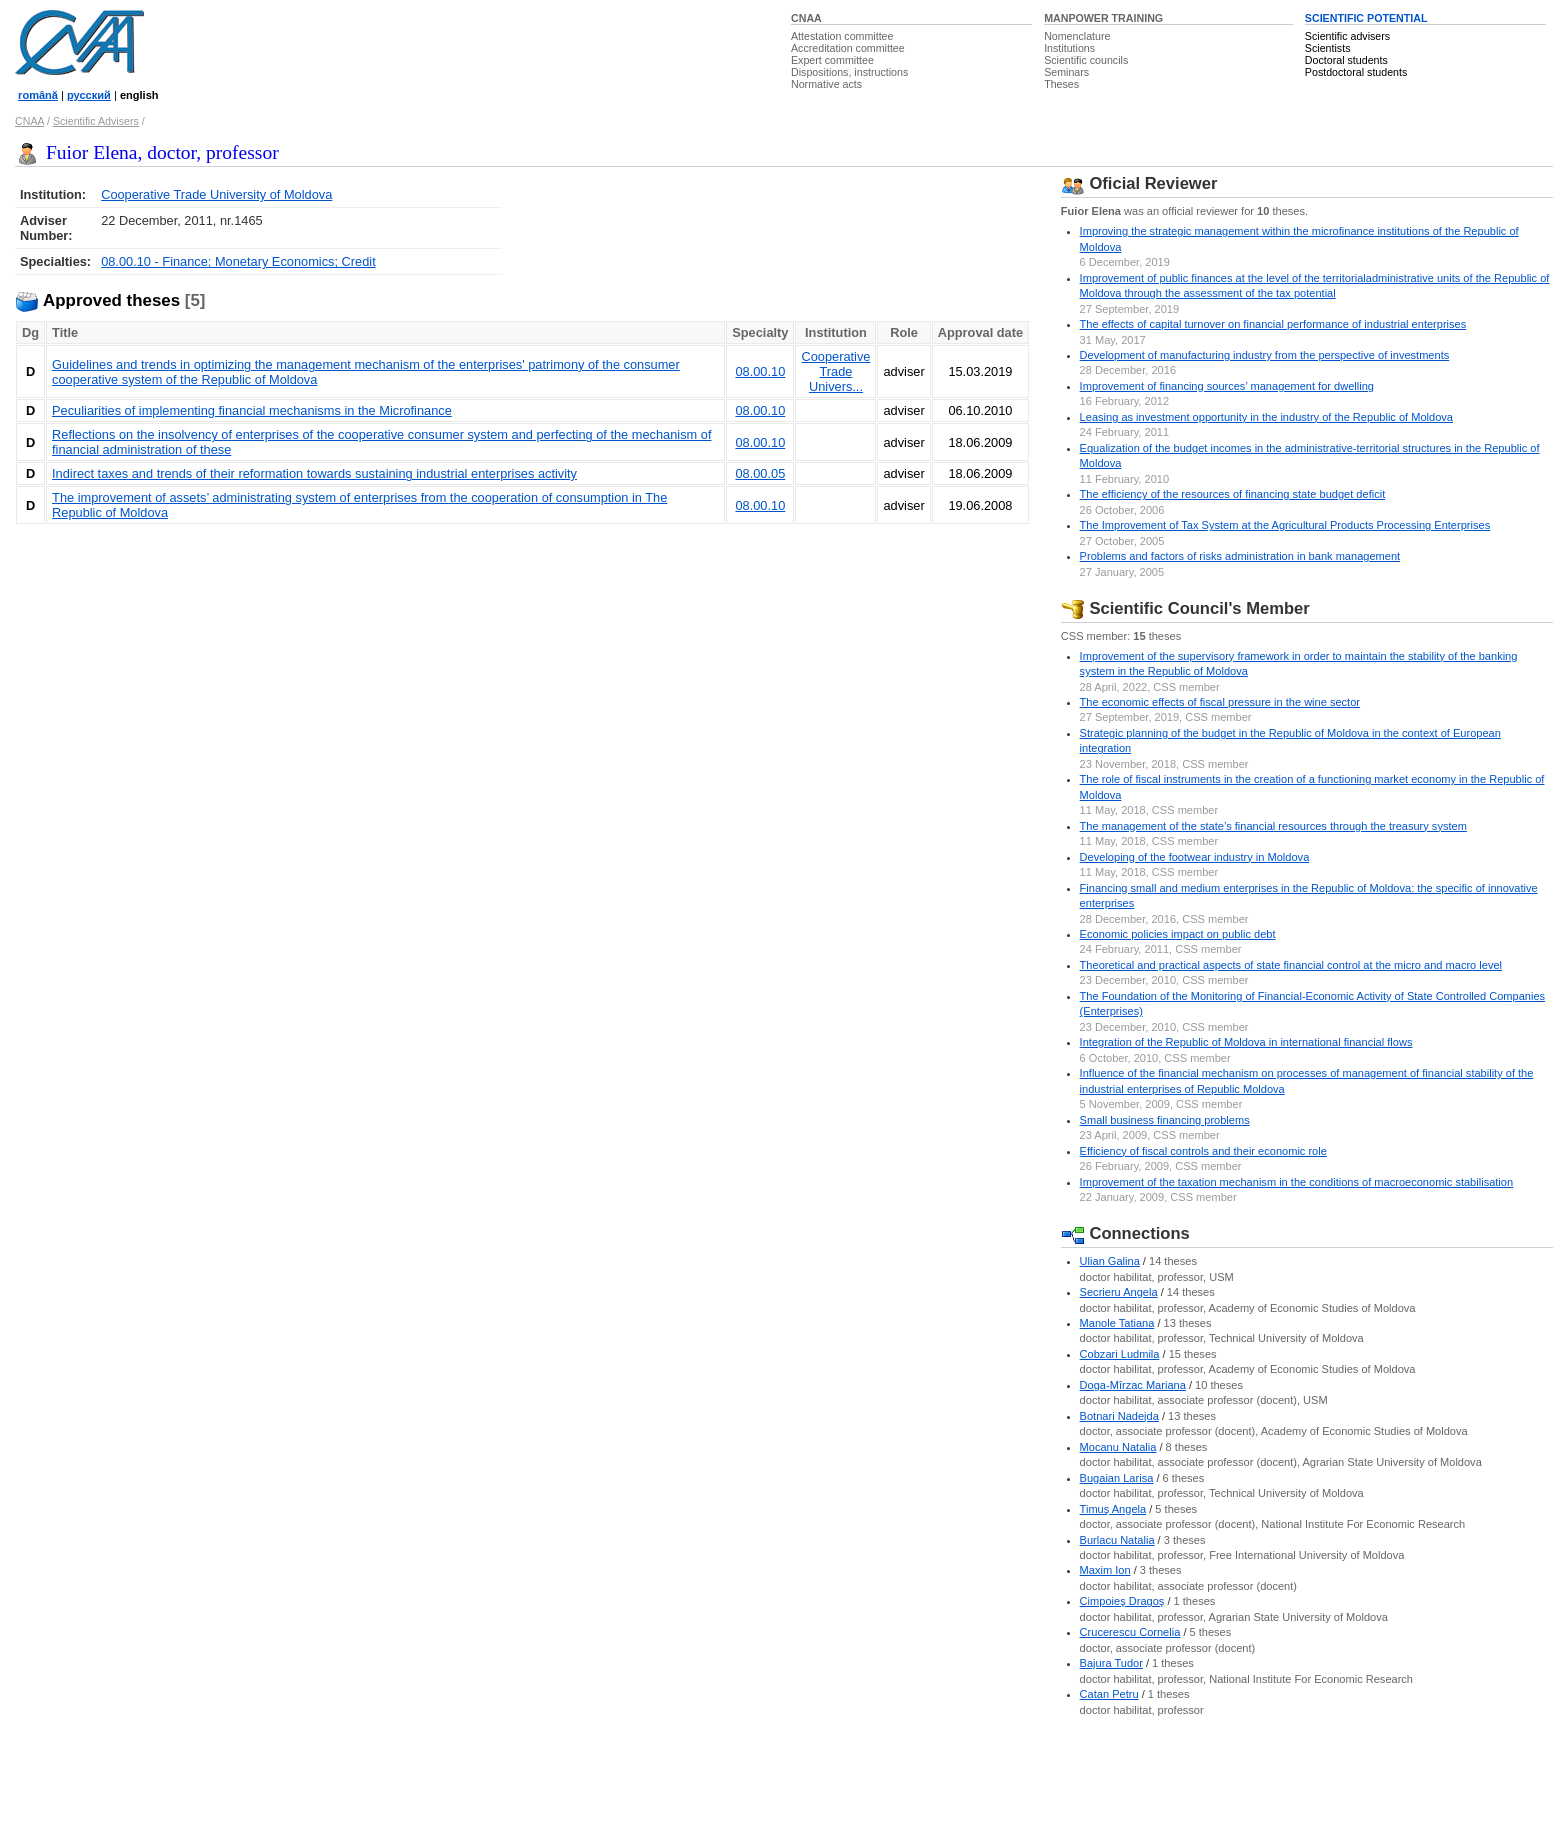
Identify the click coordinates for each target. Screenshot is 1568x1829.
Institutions (1069, 48)
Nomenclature (1077, 36)
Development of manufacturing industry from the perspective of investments (1265, 355)
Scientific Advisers (96, 121)
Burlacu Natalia (1117, 1540)
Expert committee (832, 60)
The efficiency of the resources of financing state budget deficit (1233, 494)
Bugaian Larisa (1117, 1478)
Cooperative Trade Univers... (835, 371)
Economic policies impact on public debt (1178, 934)
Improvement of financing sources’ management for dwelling (1227, 386)
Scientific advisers (1347, 36)
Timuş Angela (1113, 1509)
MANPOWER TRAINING (1103, 18)
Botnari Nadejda (1119, 1416)
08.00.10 (760, 371)
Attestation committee (842, 36)
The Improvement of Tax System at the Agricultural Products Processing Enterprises (1285, 525)
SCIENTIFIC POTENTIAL (1366, 18)
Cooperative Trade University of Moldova (216, 194)
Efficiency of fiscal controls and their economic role (1203, 1151)
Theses (1061, 84)
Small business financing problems (1165, 1120)
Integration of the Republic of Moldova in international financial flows (1246, 1042)
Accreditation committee (848, 48)
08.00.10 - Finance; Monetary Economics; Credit (238, 261)
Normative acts (826, 84)
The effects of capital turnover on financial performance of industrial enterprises (1273, 324)
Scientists (1328, 48)
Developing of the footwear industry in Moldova (1195, 857)
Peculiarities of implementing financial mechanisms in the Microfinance (252, 410)
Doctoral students (1346, 60)
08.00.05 (760, 473)
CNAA (806, 18)
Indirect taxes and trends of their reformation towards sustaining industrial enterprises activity (314, 473)
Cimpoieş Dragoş (1122, 1601)
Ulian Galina (1110, 1261)
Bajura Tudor (1111, 1663)
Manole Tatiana (1117, 1323)
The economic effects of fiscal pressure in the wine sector (1220, 702)
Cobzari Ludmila (1120, 1354)
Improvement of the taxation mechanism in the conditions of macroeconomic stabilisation (1297, 1182)
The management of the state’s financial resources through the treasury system (1273, 826)
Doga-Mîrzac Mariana (1133, 1385)
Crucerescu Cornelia (1130, 1632)
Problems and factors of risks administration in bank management (1240, 556)
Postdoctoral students (1356, 72)
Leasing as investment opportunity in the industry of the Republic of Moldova (1266, 417)
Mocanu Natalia (1118, 1447)
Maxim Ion (1105, 1570)
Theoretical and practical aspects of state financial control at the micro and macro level (1291, 965)
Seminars (1066, 72)
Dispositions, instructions (849, 72)
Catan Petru (1109, 1694)
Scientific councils (1086, 60)
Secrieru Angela (1119, 1292)
